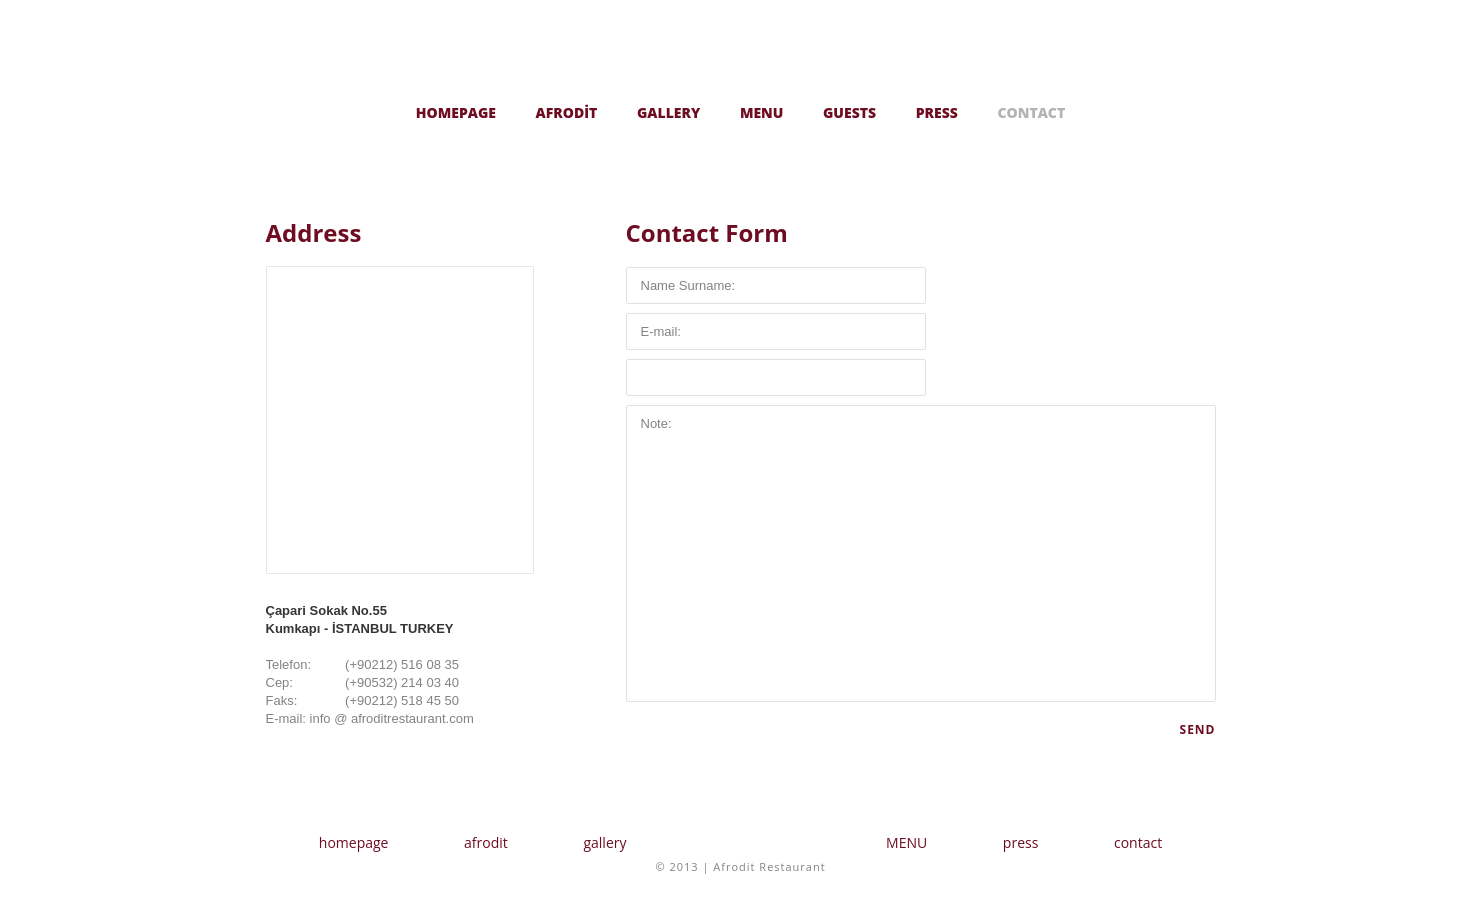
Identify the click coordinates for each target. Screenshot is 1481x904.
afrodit (486, 842)
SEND (1198, 729)
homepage (354, 842)
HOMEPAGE (456, 113)
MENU (762, 113)
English (1196, 110)
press (1021, 842)
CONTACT (1032, 113)
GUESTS (849, 113)
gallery (604, 842)
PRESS (937, 113)
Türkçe (1156, 110)
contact (1138, 842)
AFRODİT (567, 113)
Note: (921, 553)
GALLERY (668, 113)
